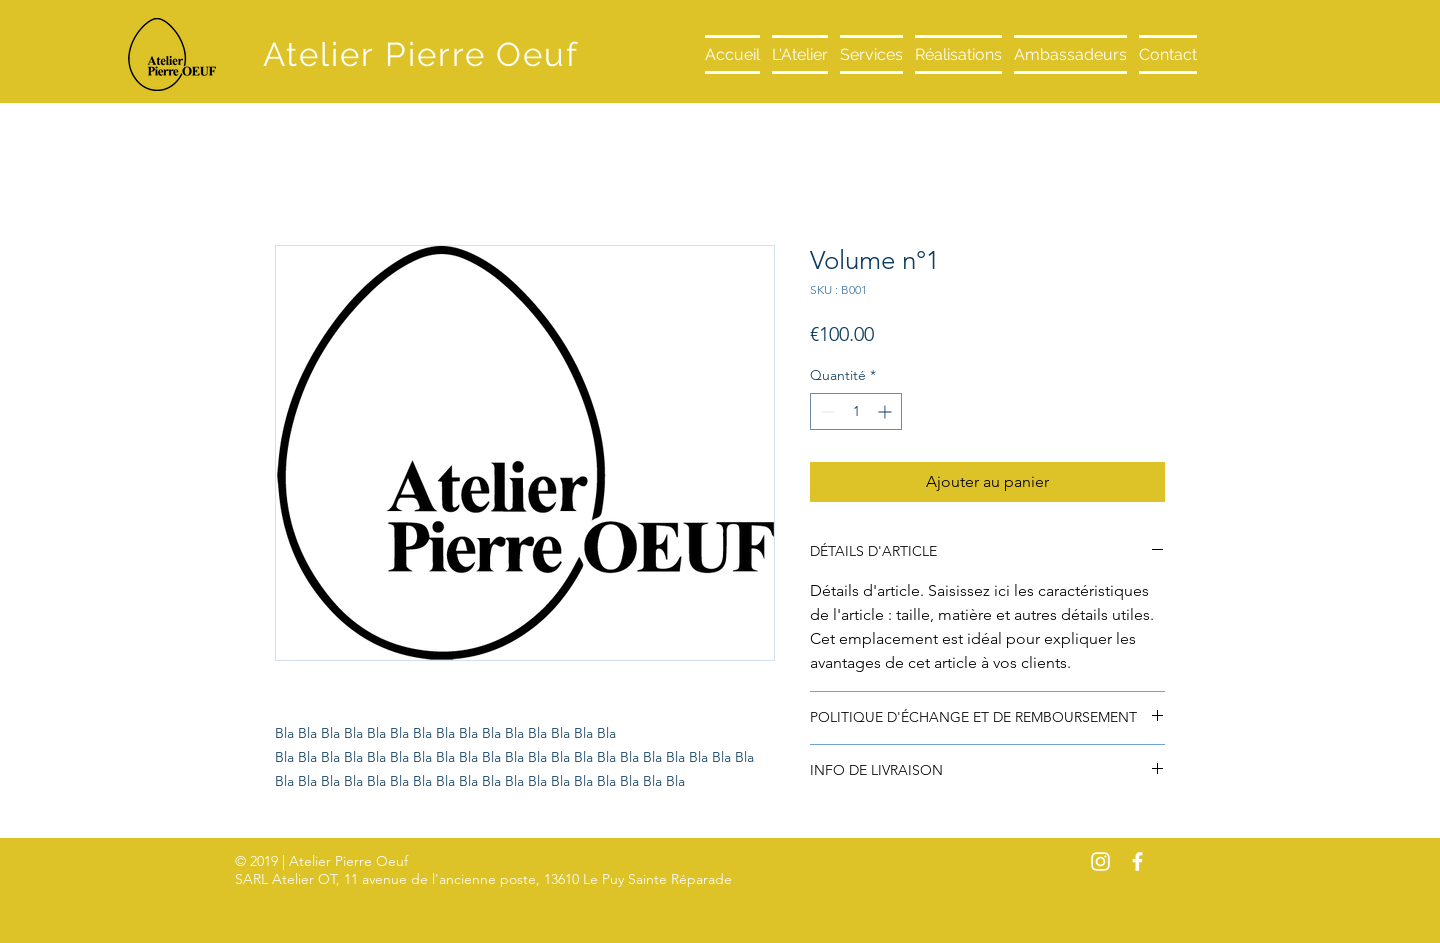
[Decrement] (825, 411)
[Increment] (886, 411)
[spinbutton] (856, 411)
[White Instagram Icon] (1100, 861)
